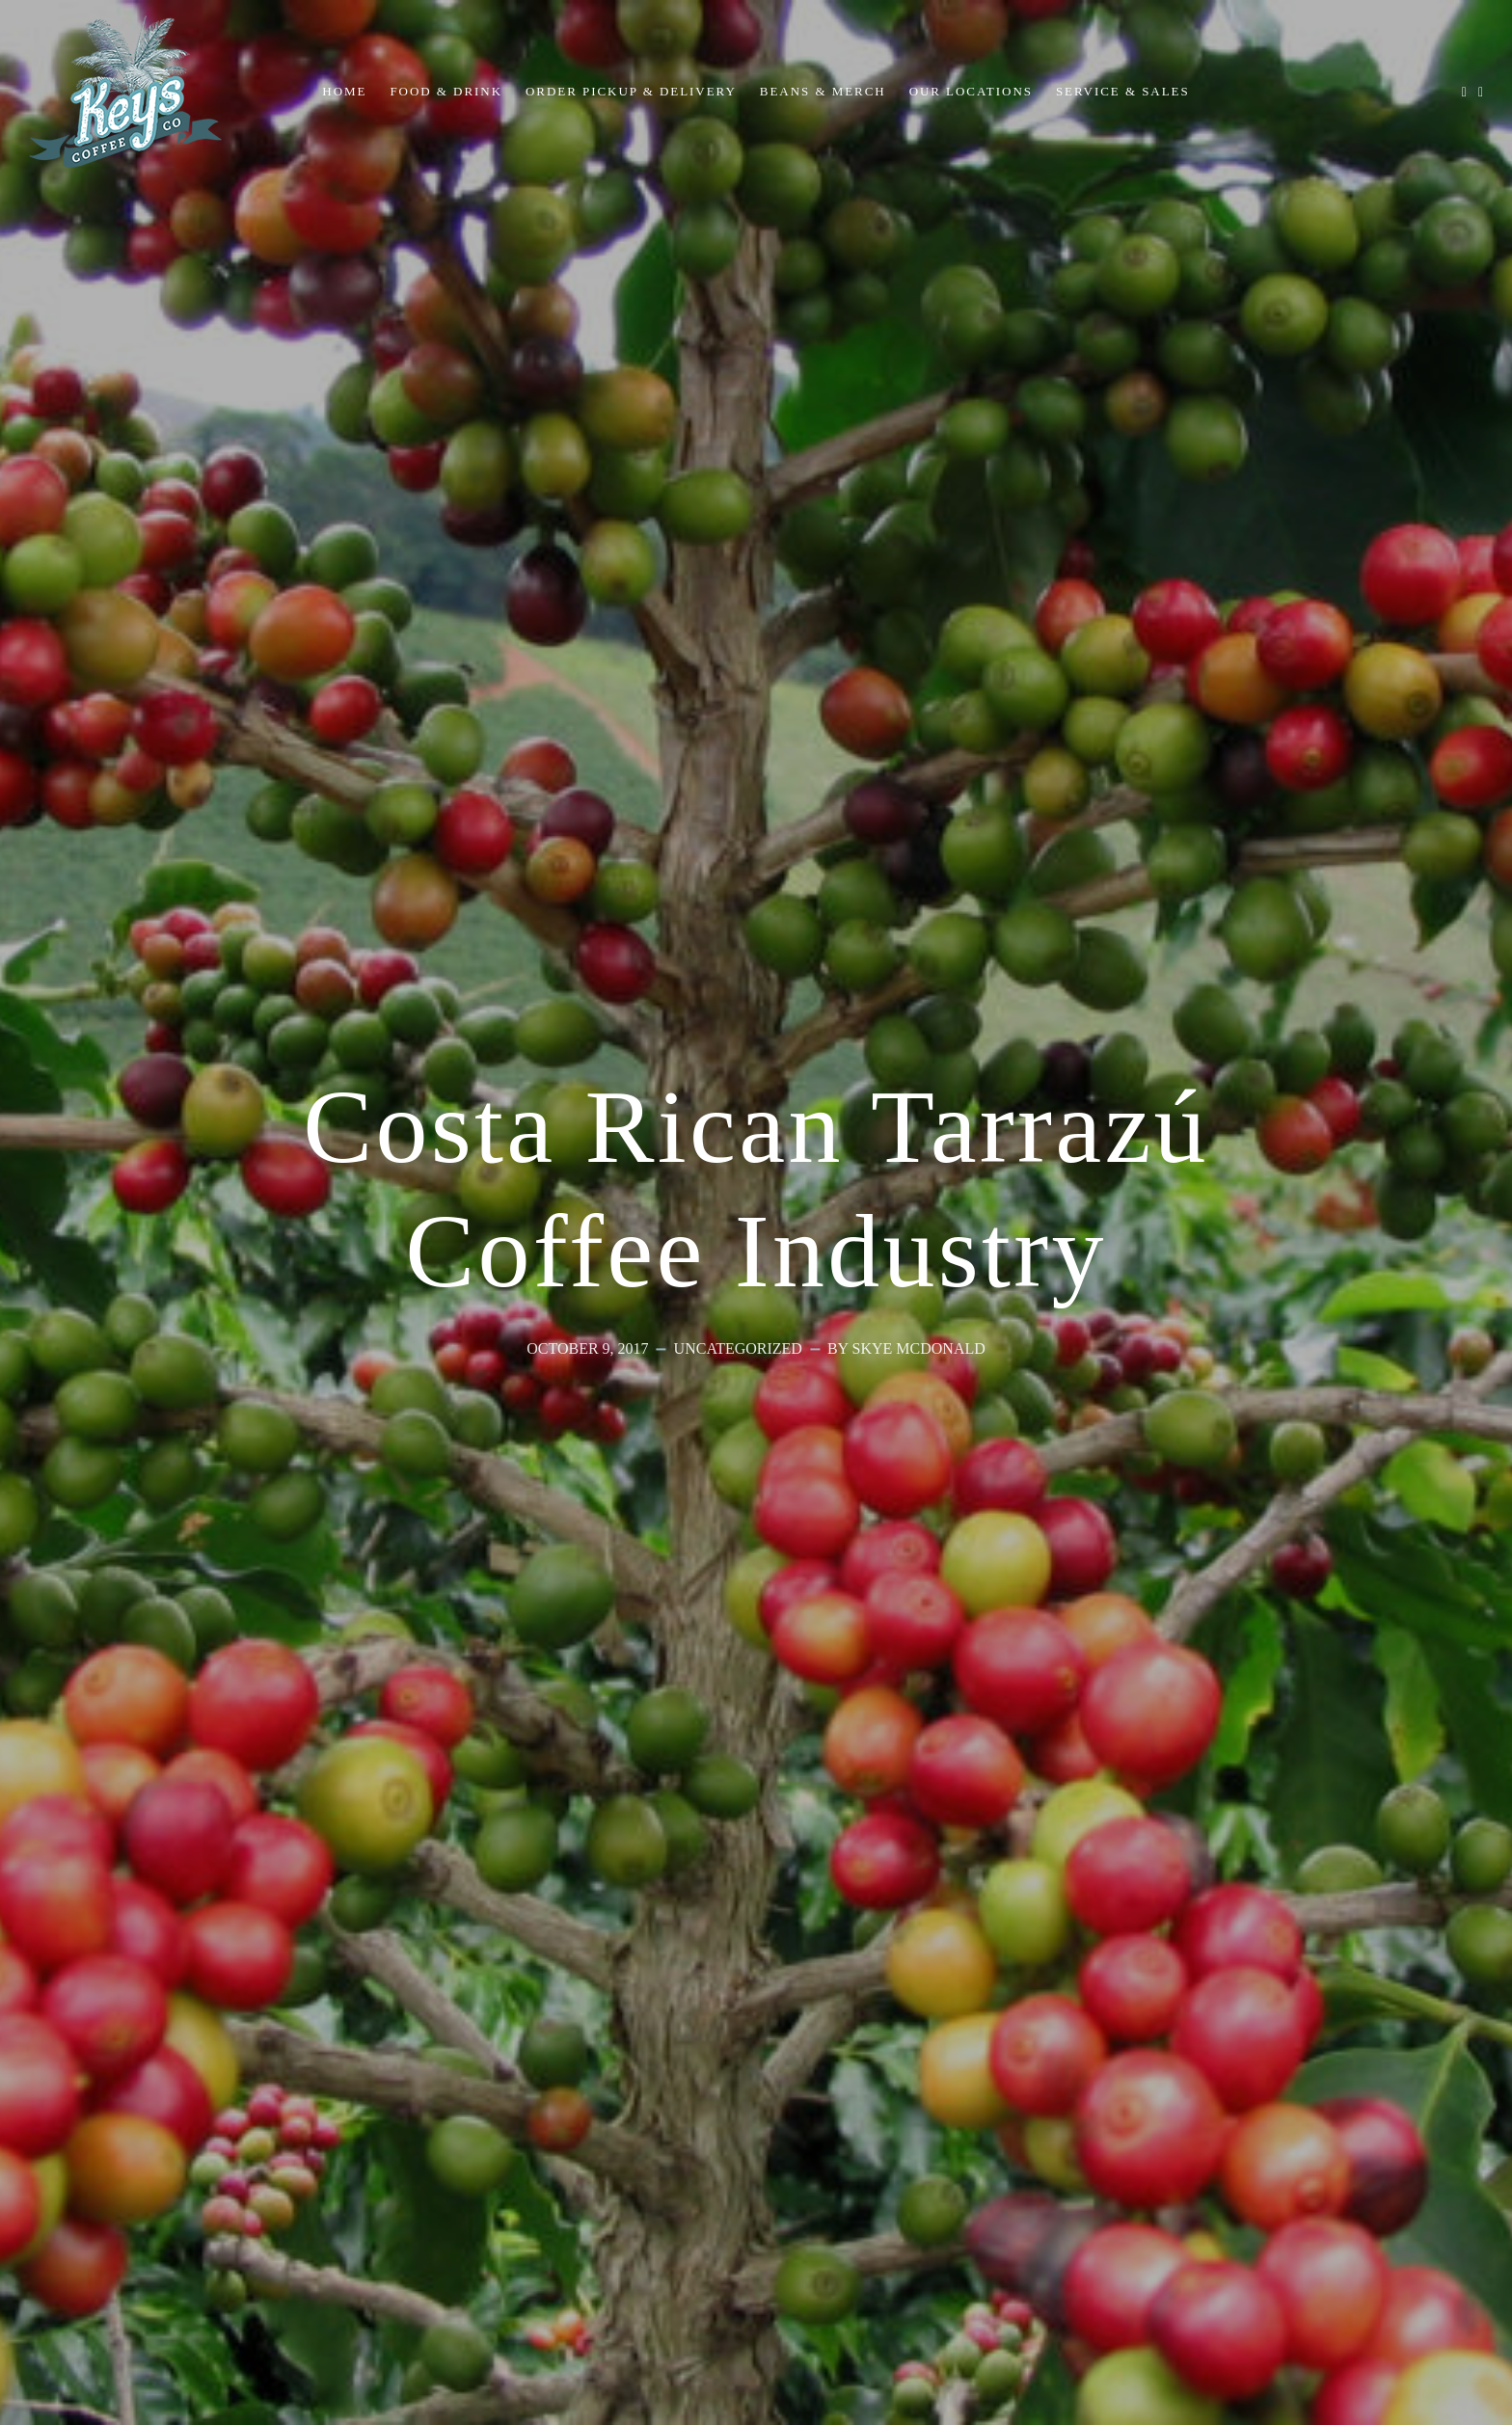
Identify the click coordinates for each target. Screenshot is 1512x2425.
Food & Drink (446, 91)
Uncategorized (738, 1348)
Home (344, 91)
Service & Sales (1123, 91)
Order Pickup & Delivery (631, 91)
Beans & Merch (823, 91)
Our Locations (971, 91)
